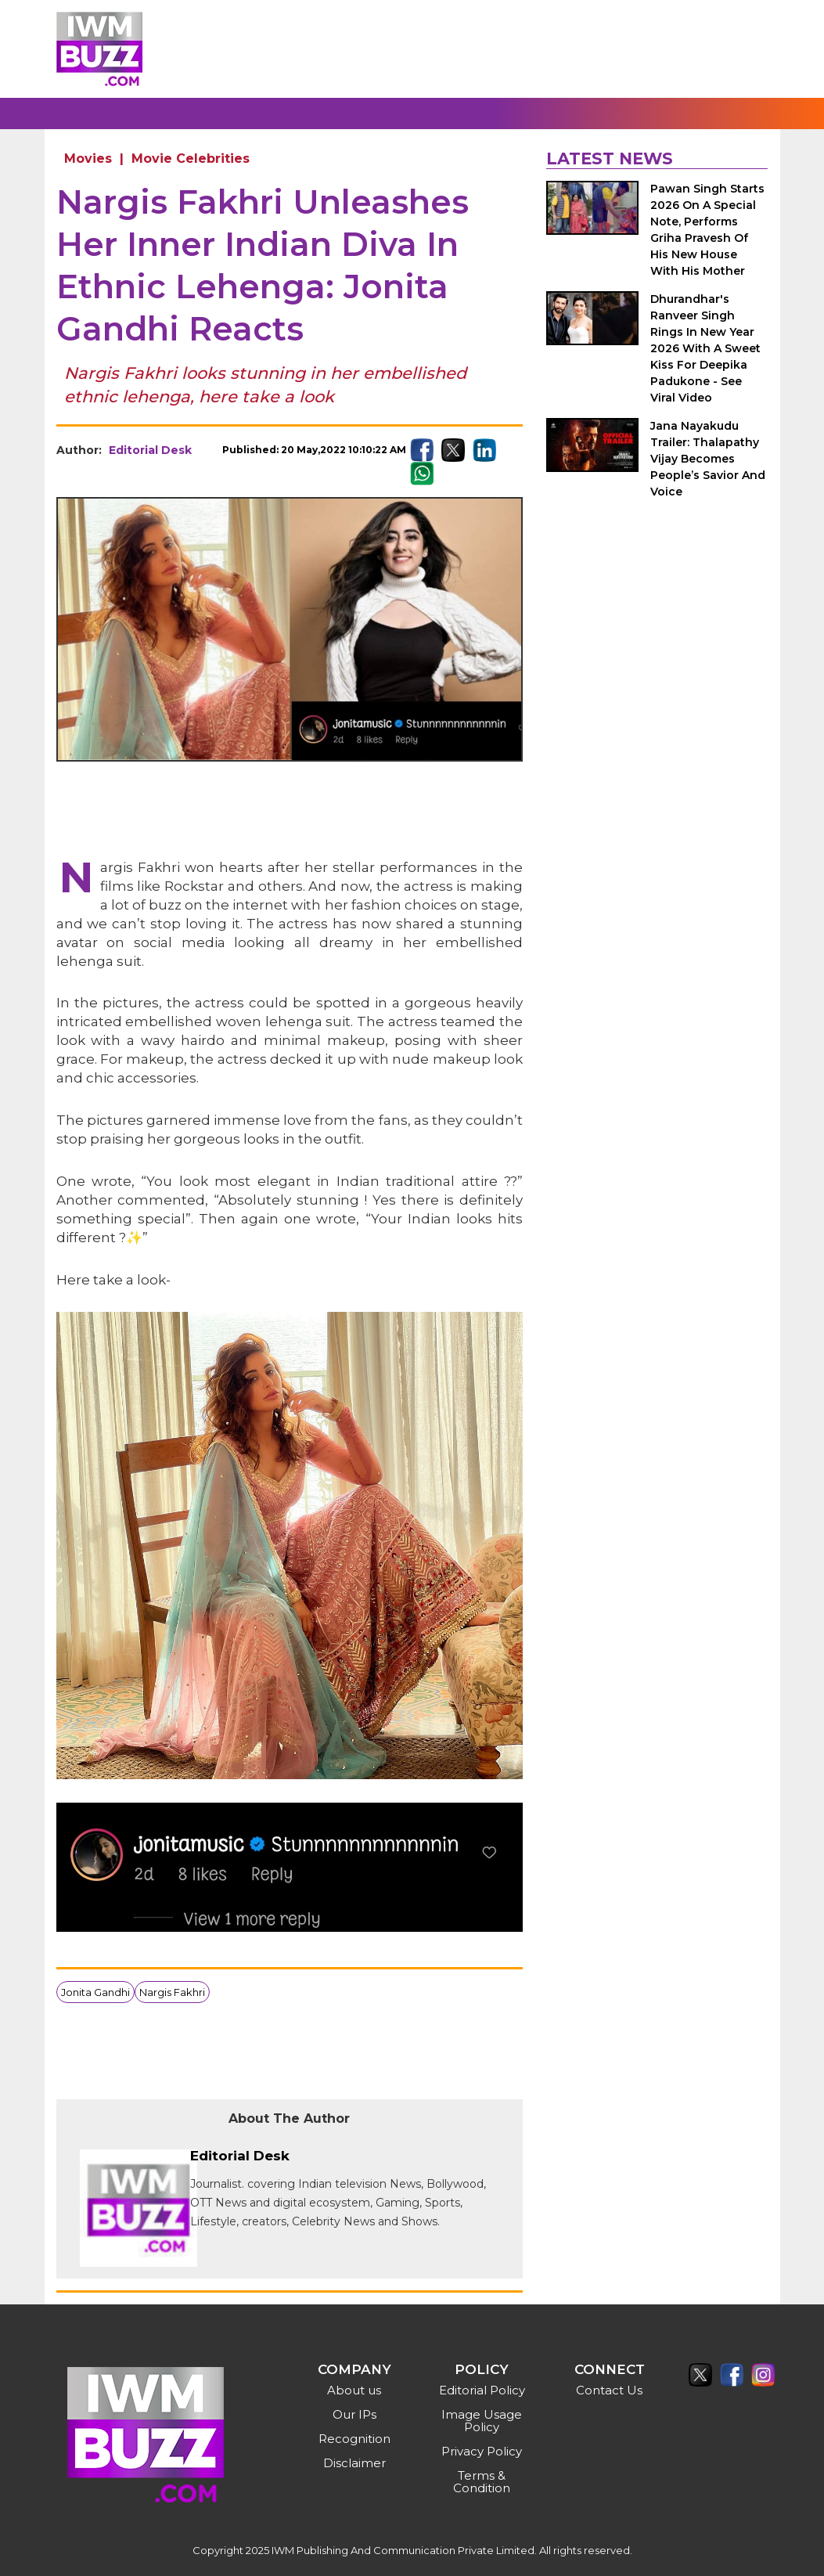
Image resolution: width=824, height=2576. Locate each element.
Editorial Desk (150, 450)
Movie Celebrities (190, 158)
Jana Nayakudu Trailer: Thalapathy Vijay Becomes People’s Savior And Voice (707, 459)
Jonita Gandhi (95, 1992)
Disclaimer (354, 2462)
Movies (88, 158)
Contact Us (609, 2390)
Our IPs (354, 2414)
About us (354, 2390)
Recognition (354, 2438)
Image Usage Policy (481, 2420)
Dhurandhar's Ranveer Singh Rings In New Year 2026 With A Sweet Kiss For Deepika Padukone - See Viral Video (705, 348)
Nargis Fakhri (172, 1992)
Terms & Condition (481, 2481)
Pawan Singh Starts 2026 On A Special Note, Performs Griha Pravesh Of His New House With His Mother (707, 230)
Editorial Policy (482, 2390)
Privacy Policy (481, 2451)
